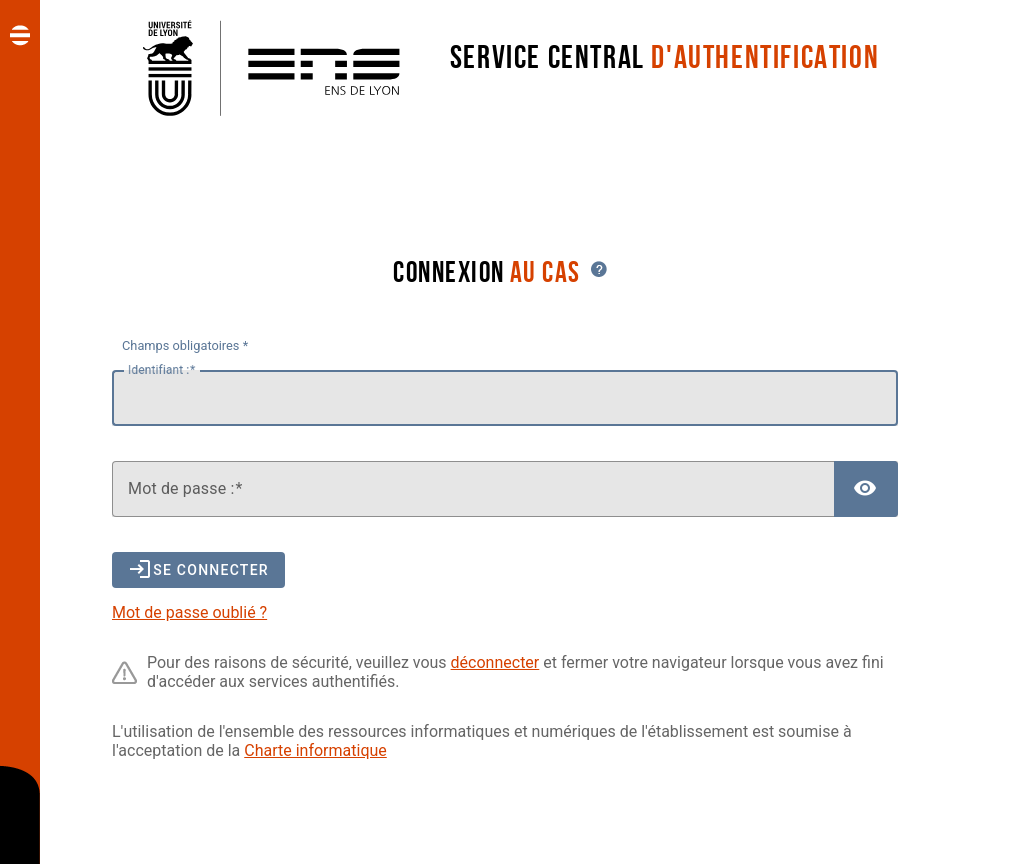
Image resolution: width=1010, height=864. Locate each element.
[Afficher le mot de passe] (866, 489)
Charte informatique (315, 750)
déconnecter (495, 662)
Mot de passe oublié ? (189, 612)
